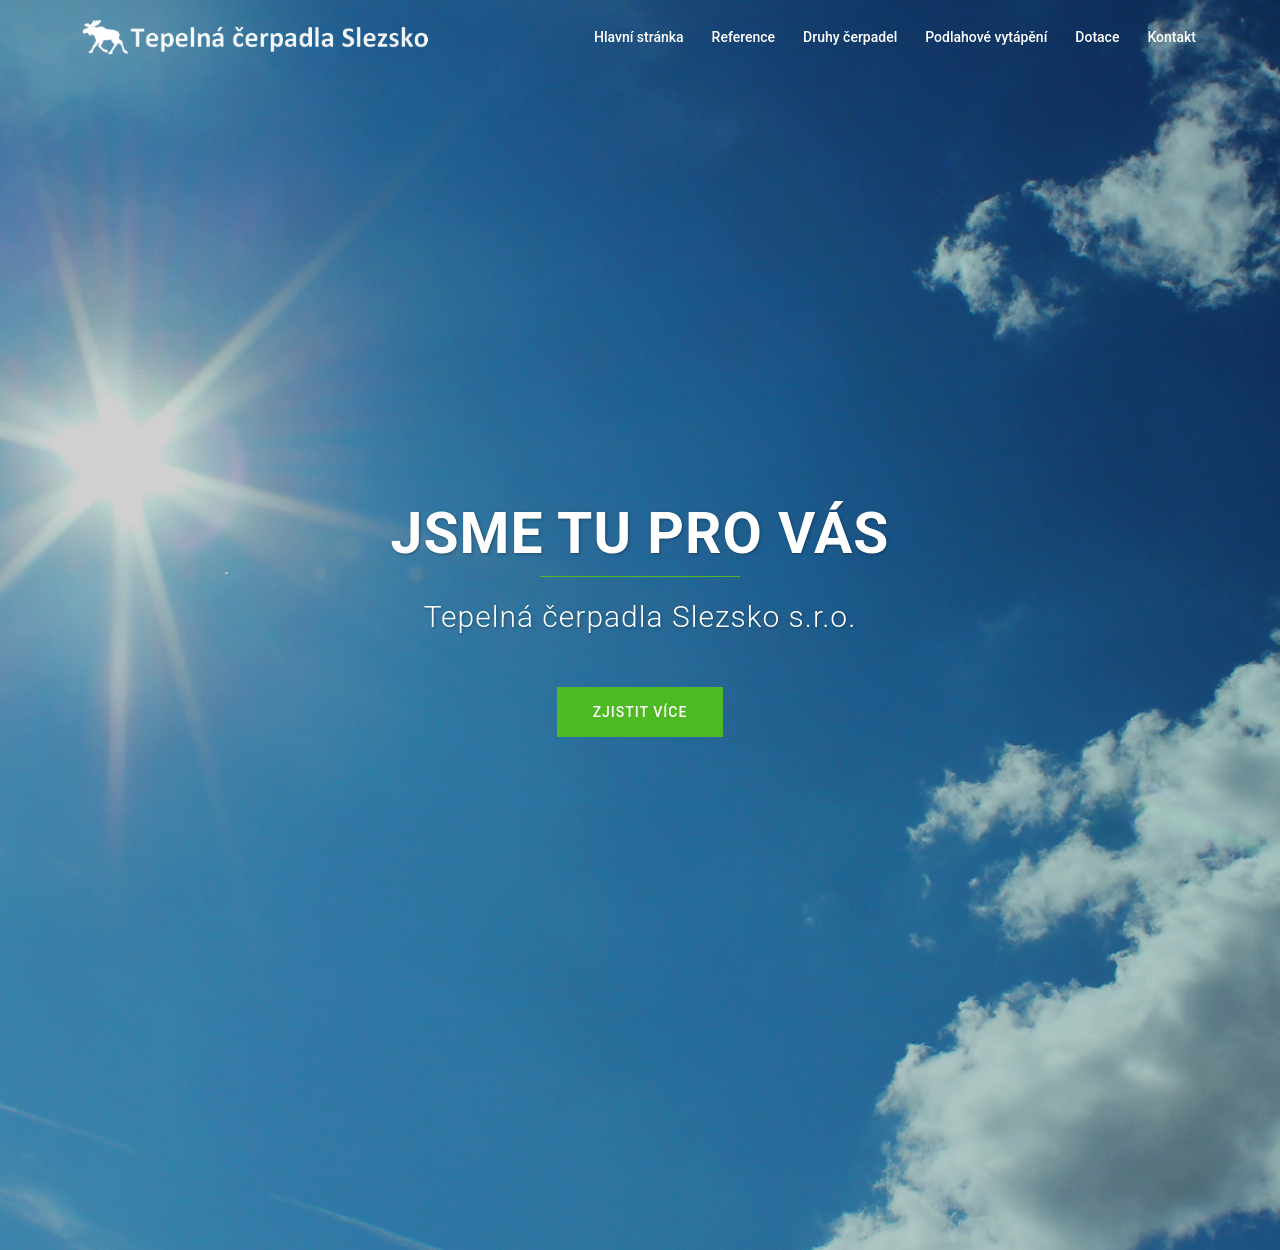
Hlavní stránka (639, 37)
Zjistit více (640, 712)
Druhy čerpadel (850, 37)
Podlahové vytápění (986, 37)
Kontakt (1171, 37)
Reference (744, 37)
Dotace (1097, 37)
